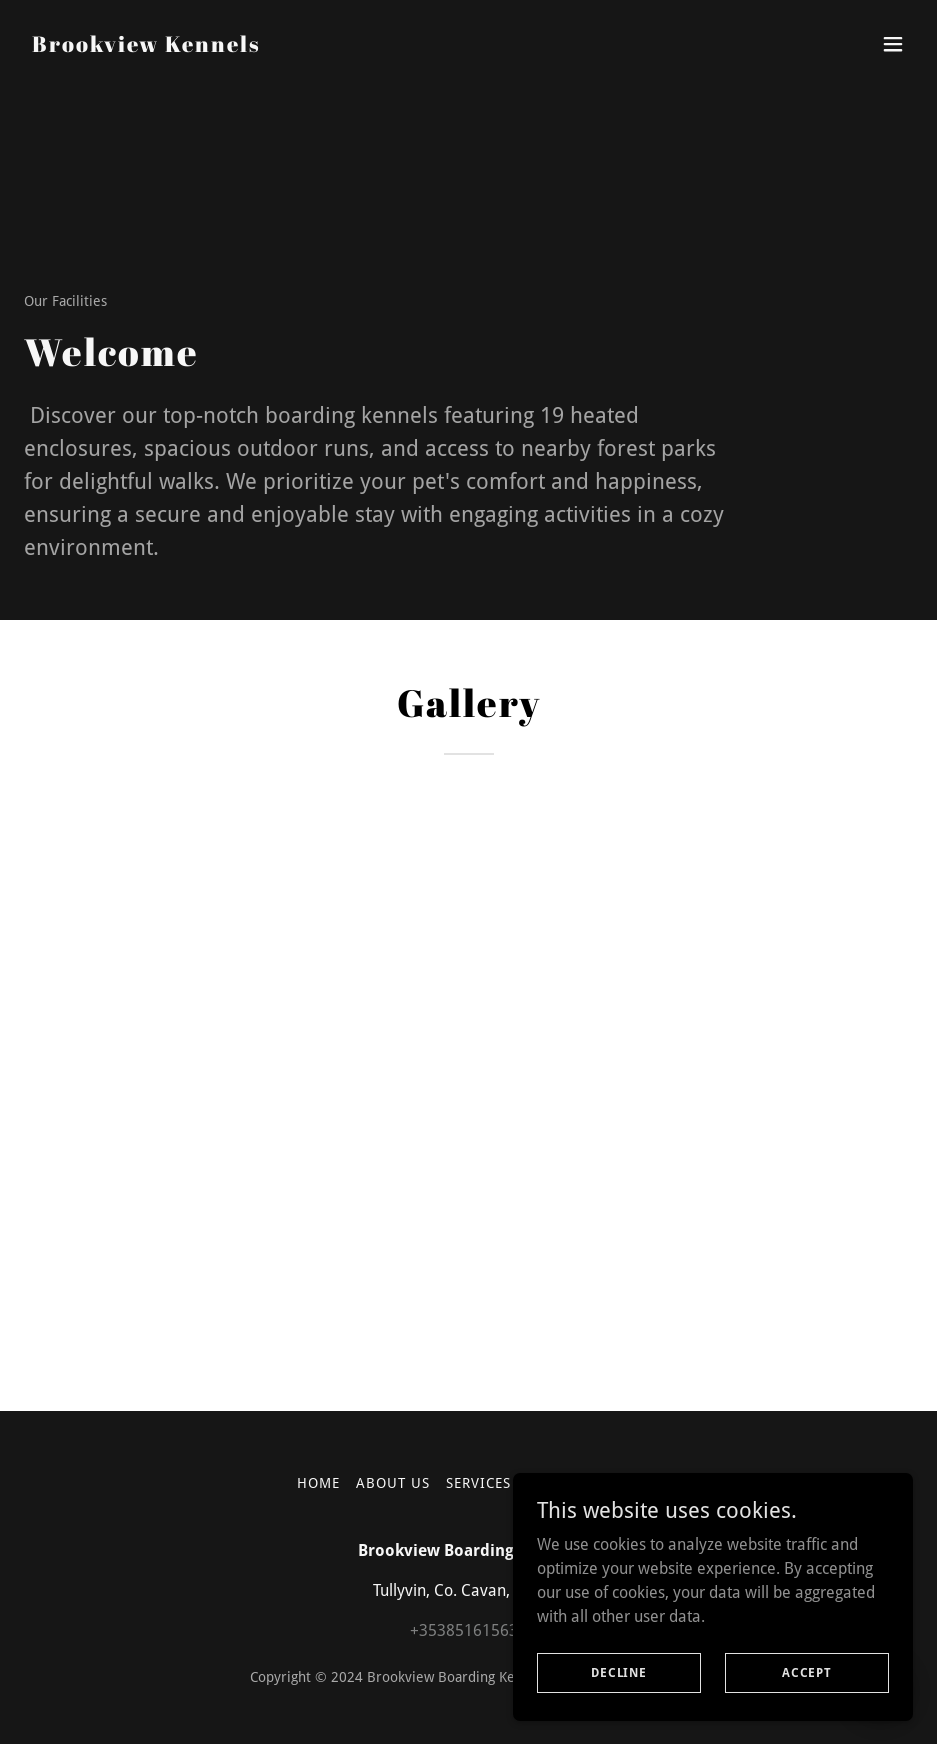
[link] (146, 46)
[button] (893, 44)
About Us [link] (393, 1483)
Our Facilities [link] (583, 1483)
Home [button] (318, 1483)
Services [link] (478, 1483)
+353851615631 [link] (468, 1630)
